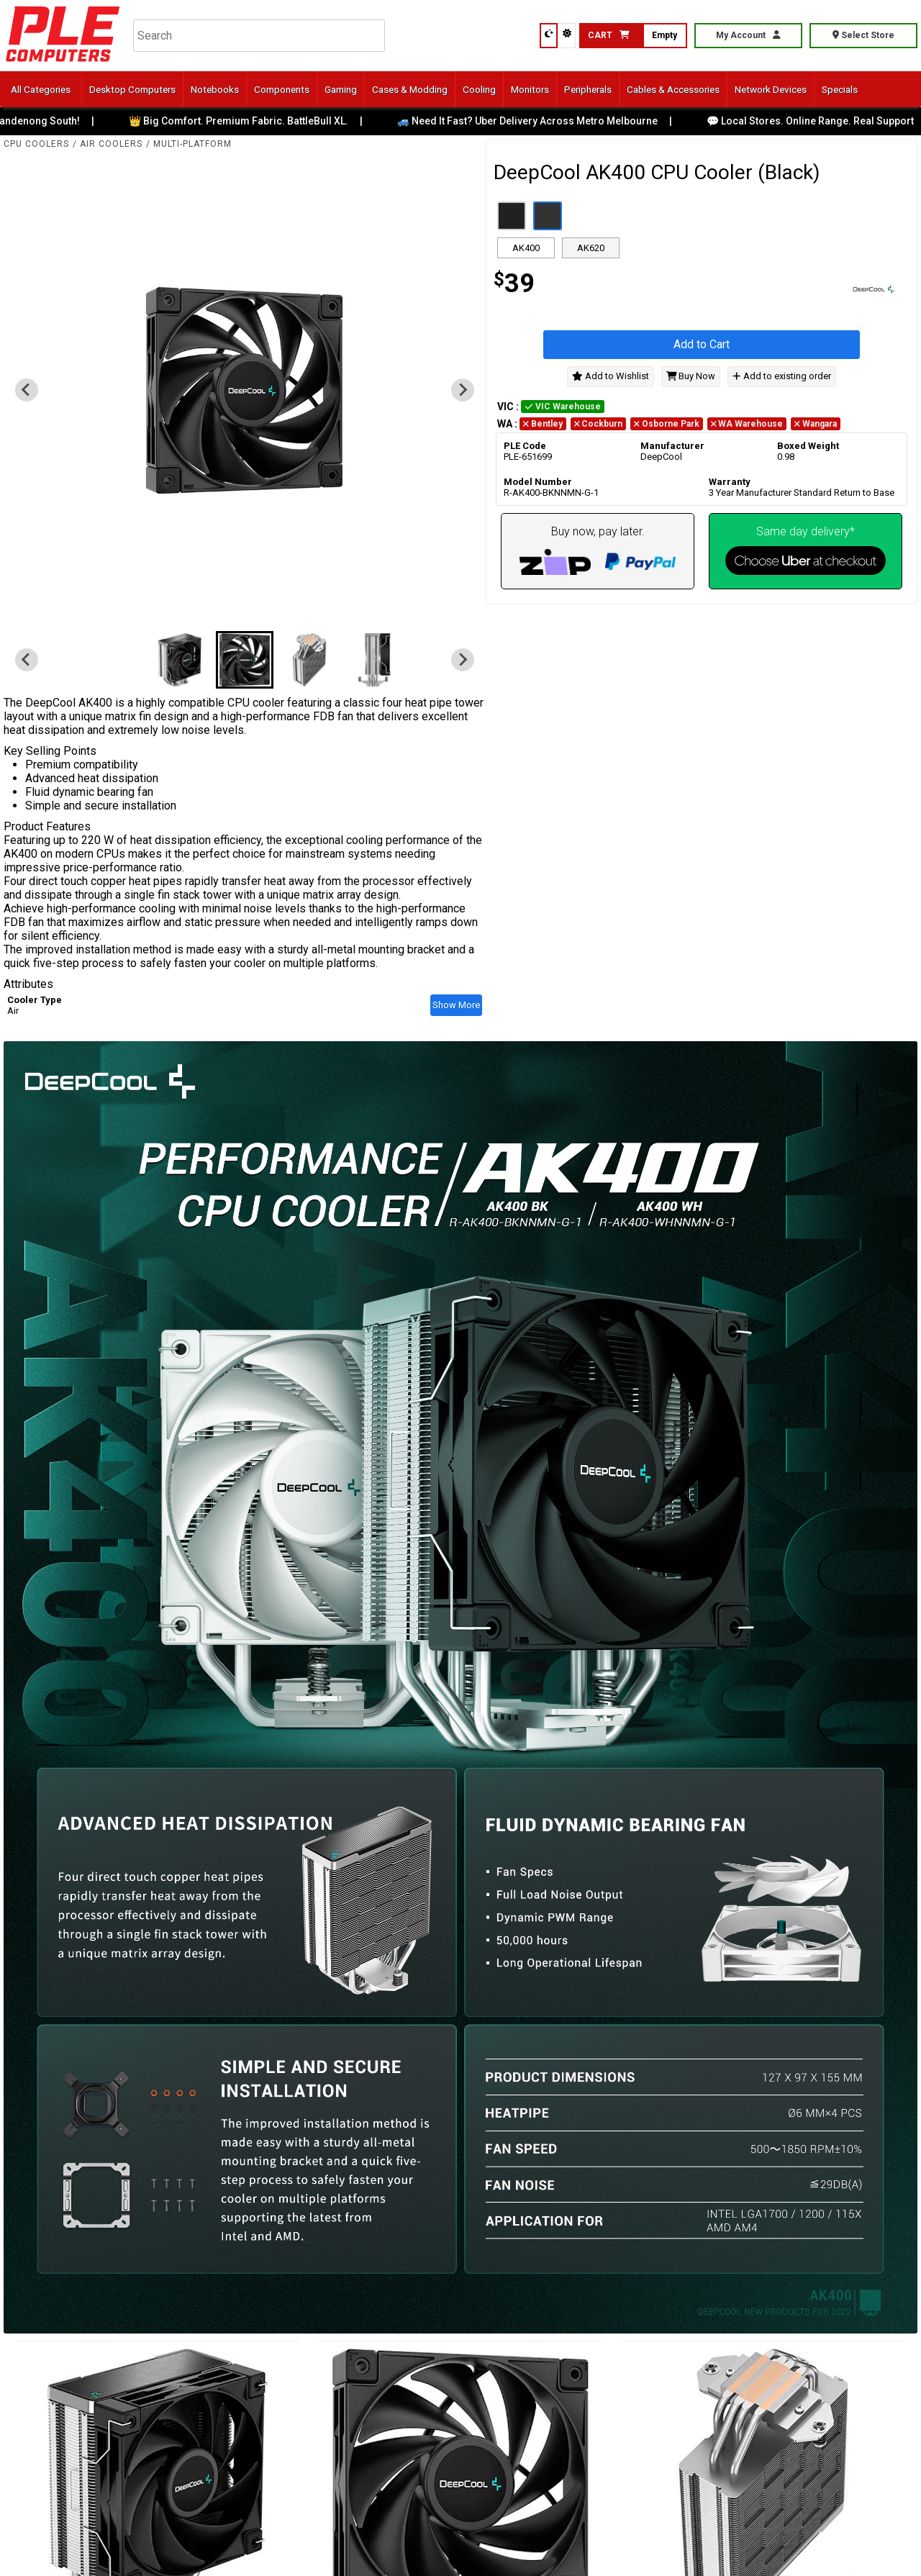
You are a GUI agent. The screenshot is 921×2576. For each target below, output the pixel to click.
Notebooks (215, 89)
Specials (840, 89)
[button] (180, 660)
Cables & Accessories (673, 89)
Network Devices (771, 89)
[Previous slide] (26, 390)
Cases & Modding (410, 89)
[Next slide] (462, 390)
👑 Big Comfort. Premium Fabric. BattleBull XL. (249, 121)
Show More (456, 1004)
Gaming (341, 89)
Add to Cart (701, 344)
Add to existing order (781, 376)
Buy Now (691, 376)
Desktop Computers (132, 89)
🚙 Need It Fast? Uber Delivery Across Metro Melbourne (538, 121)
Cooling (479, 89)
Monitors (530, 89)
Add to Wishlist (610, 376)
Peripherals (588, 89)
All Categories (41, 89)
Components (281, 89)
